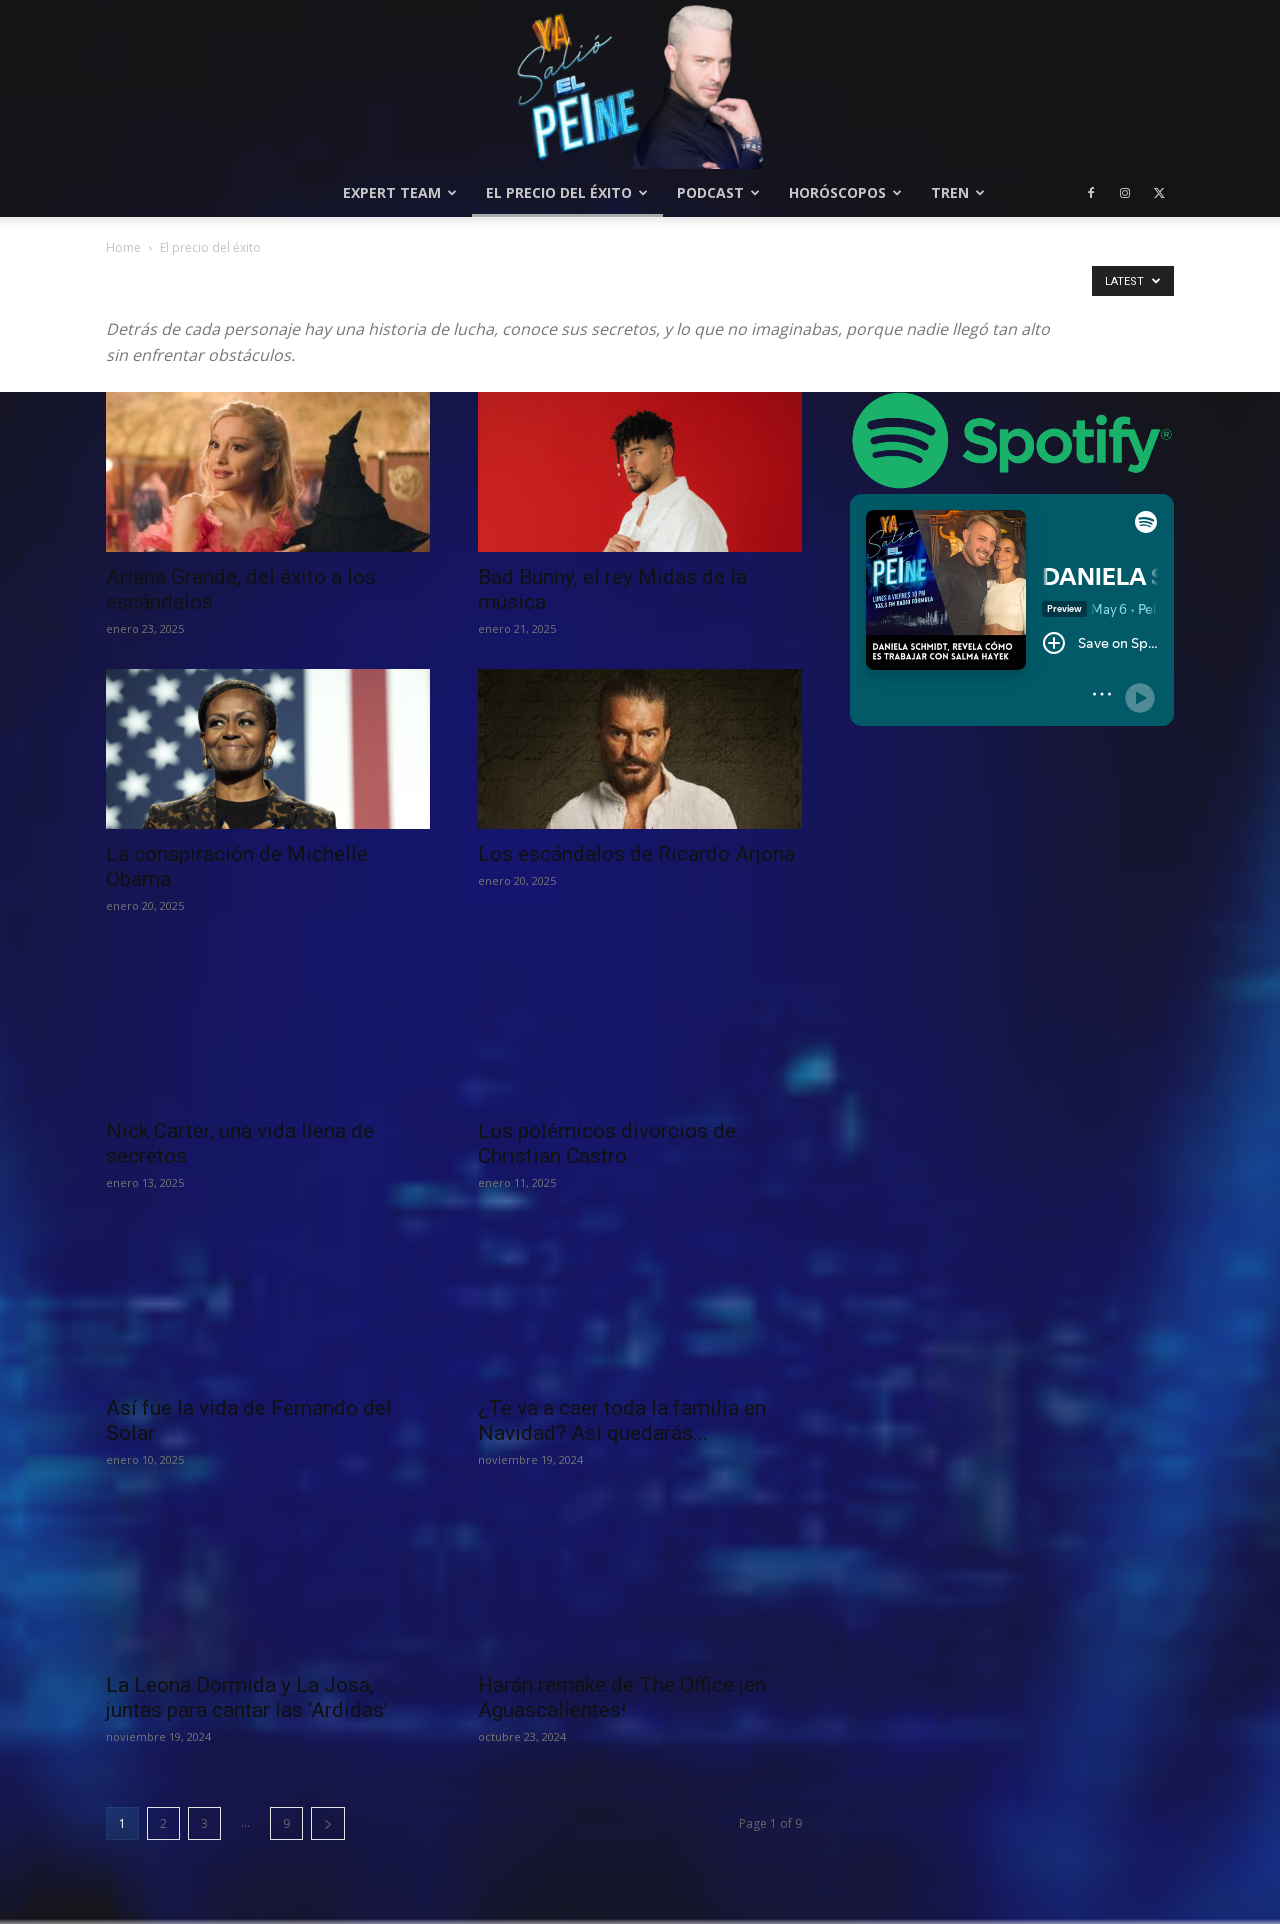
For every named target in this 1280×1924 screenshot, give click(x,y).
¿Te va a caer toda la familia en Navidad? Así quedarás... (622, 1420)
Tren (958, 192)
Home (123, 247)
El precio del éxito (567, 192)
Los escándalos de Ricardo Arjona (636, 854)
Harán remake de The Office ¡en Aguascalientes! (622, 1697)
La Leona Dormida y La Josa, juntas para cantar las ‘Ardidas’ (247, 1697)
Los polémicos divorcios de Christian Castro (607, 1143)
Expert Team (400, 192)
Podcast (718, 192)
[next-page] (328, 1823)
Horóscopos (845, 192)
